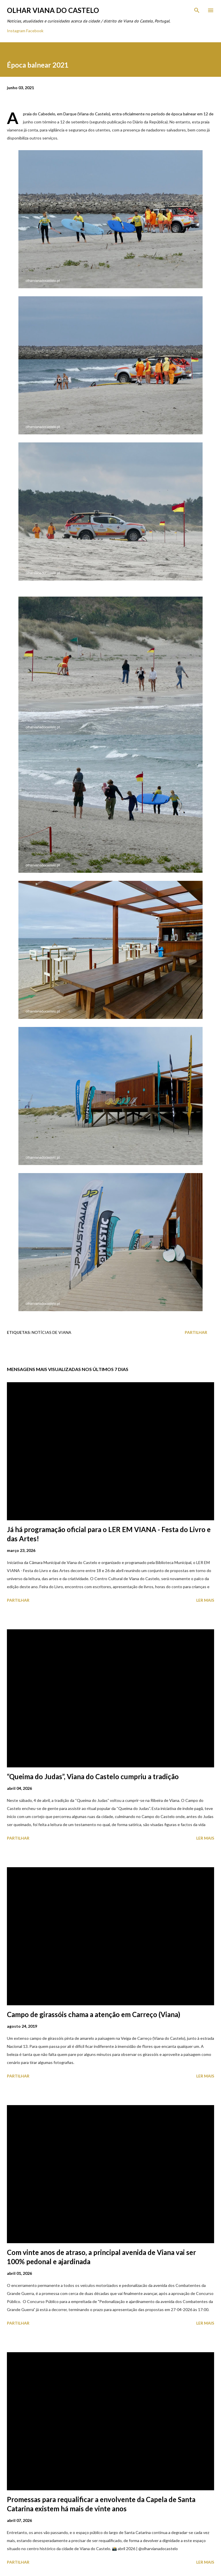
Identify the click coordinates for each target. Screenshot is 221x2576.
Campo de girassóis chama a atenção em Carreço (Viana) (93, 2014)
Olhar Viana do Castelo (53, 10)
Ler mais (205, 1600)
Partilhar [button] (196, 1332)
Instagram (16, 30)
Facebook (34, 30)
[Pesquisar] (196, 10)
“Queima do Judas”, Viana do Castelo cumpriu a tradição (93, 1776)
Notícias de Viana (51, 1332)
